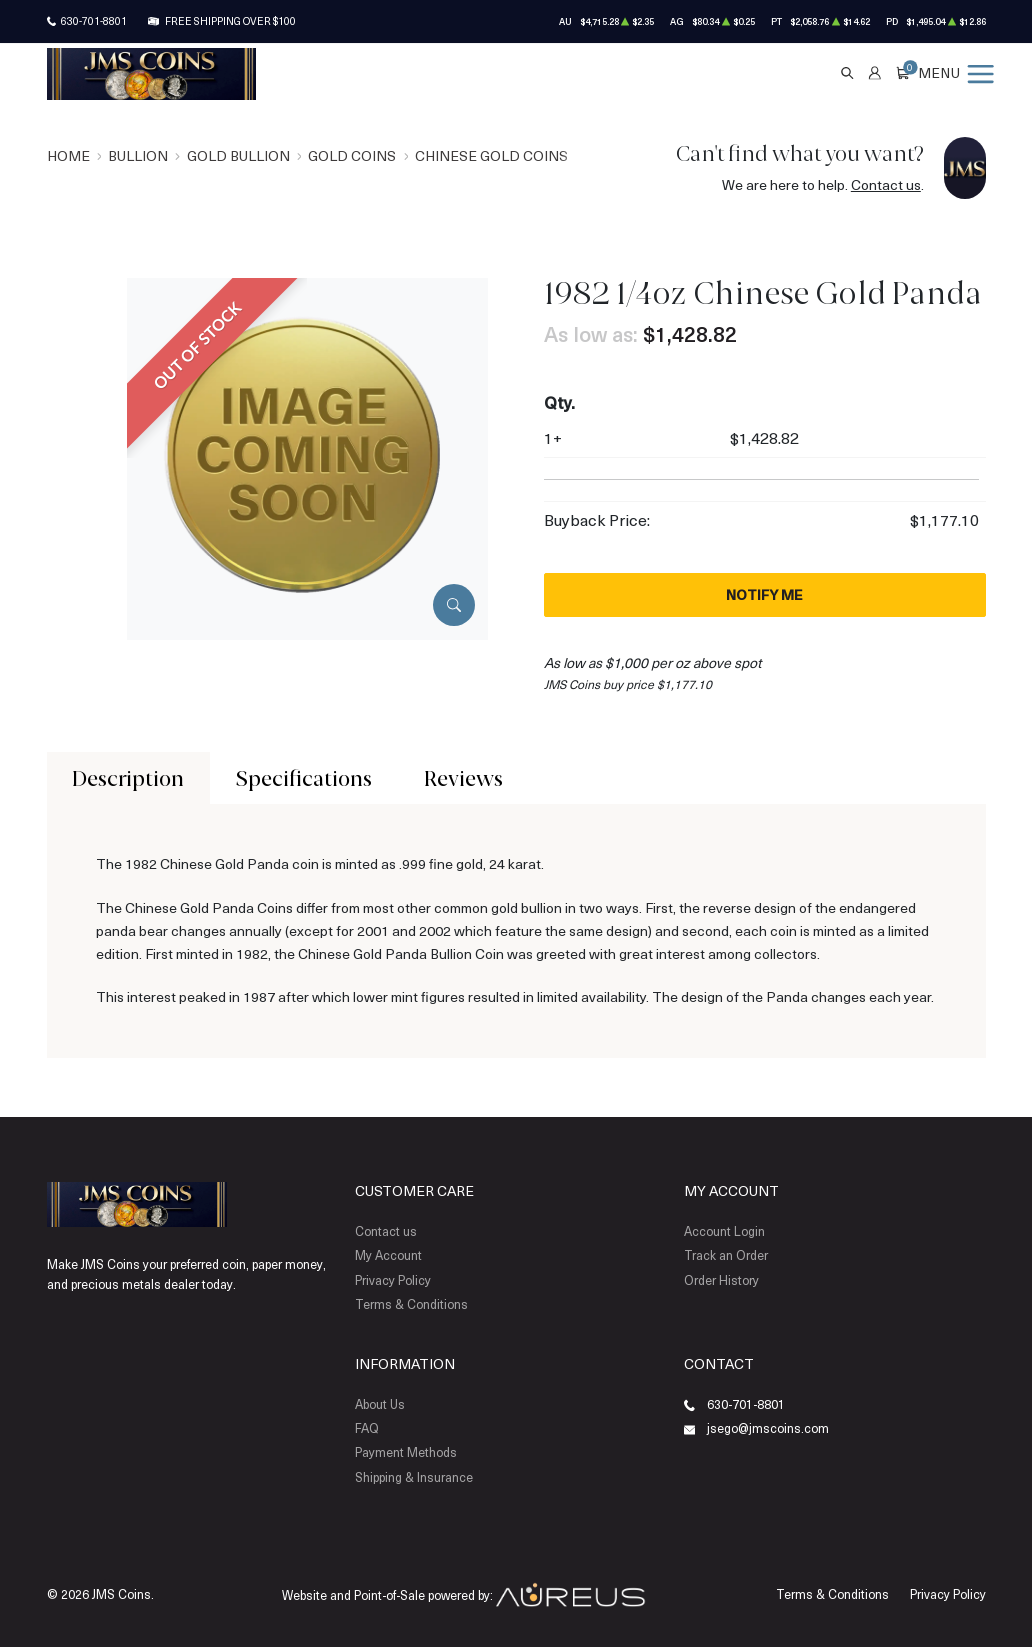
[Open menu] (957, 73)
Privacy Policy (393, 1280)
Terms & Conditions (411, 1304)
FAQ (367, 1428)
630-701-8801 (94, 21)
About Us (380, 1404)
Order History (721, 1280)
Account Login (724, 1231)
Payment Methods (406, 1452)
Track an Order (726, 1255)
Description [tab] (128, 778)
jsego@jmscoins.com (768, 1428)
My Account (388, 1255)
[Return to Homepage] (151, 74)
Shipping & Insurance (414, 1477)
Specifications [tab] (304, 778)
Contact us (886, 184)
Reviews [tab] (463, 778)
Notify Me (764, 594)
